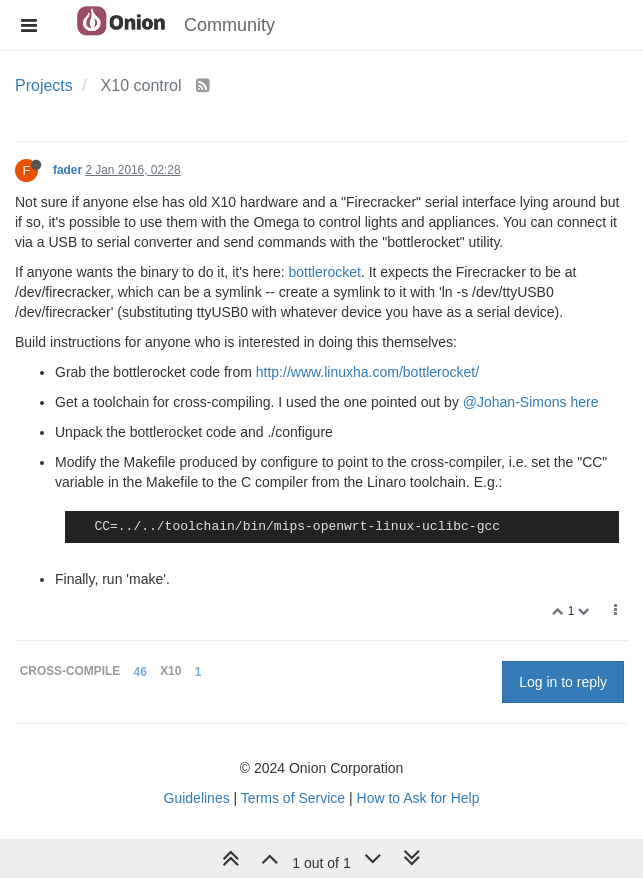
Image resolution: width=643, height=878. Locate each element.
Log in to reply (563, 682)
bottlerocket (325, 272)
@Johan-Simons (515, 402)
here (584, 402)
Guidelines (197, 798)
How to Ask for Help (418, 798)
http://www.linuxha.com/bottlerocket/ (367, 372)
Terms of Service (293, 798)
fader (67, 170)
